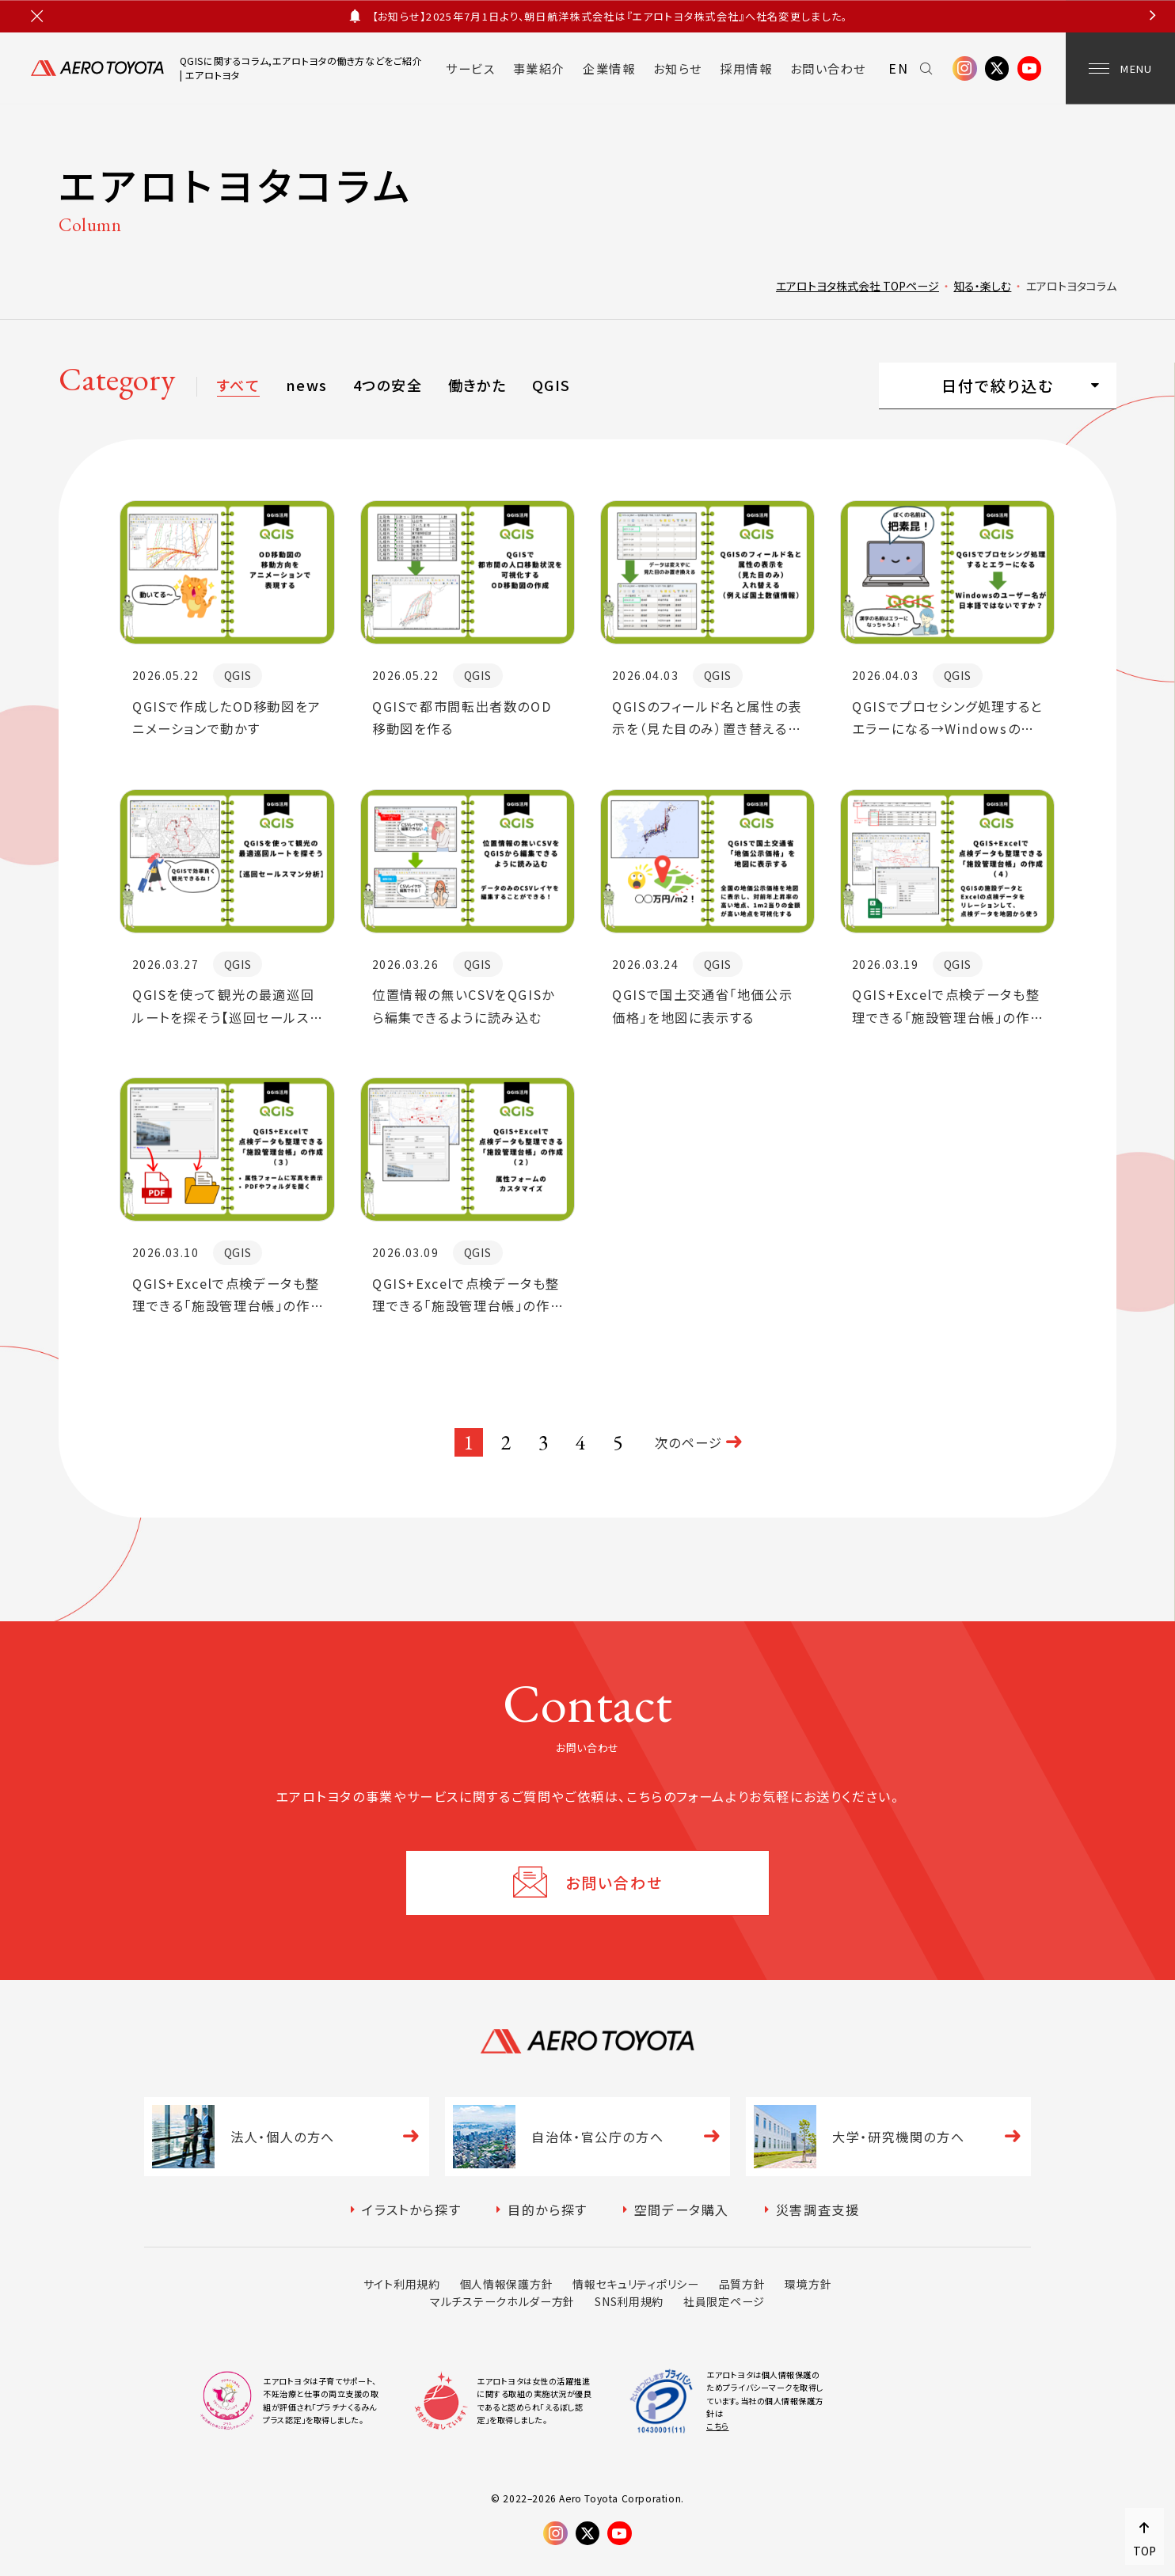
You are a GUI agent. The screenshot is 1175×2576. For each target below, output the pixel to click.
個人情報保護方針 (506, 2284)
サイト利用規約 (401, 2284)
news (307, 384)
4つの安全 (387, 384)
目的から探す (548, 2209)
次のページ (689, 1442)
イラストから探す (411, 2209)
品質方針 (742, 2284)
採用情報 (746, 68)
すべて (238, 384)
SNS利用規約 (629, 2301)
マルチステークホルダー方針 (502, 2301)
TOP (1144, 2551)
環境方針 (808, 2284)
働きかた (477, 384)
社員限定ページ (724, 2301)
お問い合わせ (828, 68)
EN (898, 68)
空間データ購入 (681, 2209)
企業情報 (609, 68)
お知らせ (677, 68)
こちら (717, 2426)
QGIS (551, 384)
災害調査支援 (818, 2209)
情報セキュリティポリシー (635, 2284)
